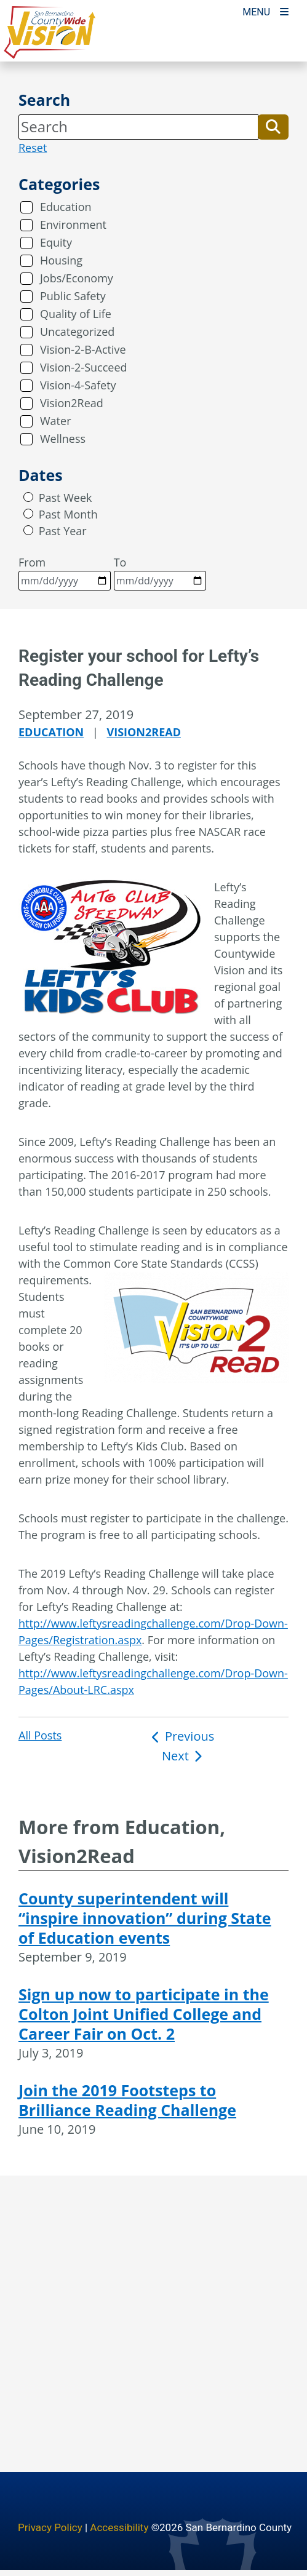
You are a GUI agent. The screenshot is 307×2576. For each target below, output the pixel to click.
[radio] (28, 497)
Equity (56, 242)
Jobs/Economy (76, 278)
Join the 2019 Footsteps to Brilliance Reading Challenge (127, 2100)
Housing (61, 260)
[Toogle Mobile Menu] (265, 11)
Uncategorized (77, 331)
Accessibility (119, 2527)
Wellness (63, 438)
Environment (73, 224)
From (64, 572)
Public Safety (73, 295)
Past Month (68, 514)
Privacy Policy (50, 2527)
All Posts (40, 1735)
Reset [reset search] (32, 147)
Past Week (65, 497)
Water (55, 420)
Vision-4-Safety (78, 385)
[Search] (138, 126)
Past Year (63, 530)
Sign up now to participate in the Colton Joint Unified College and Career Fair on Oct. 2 (143, 2014)
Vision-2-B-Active (83, 349)
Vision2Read (71, 403)
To (160, 572)
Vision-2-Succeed (83, 367)
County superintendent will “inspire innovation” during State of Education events (144, 1918)
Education (66, 206)
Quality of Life (75, 313)
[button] (273, 126)
